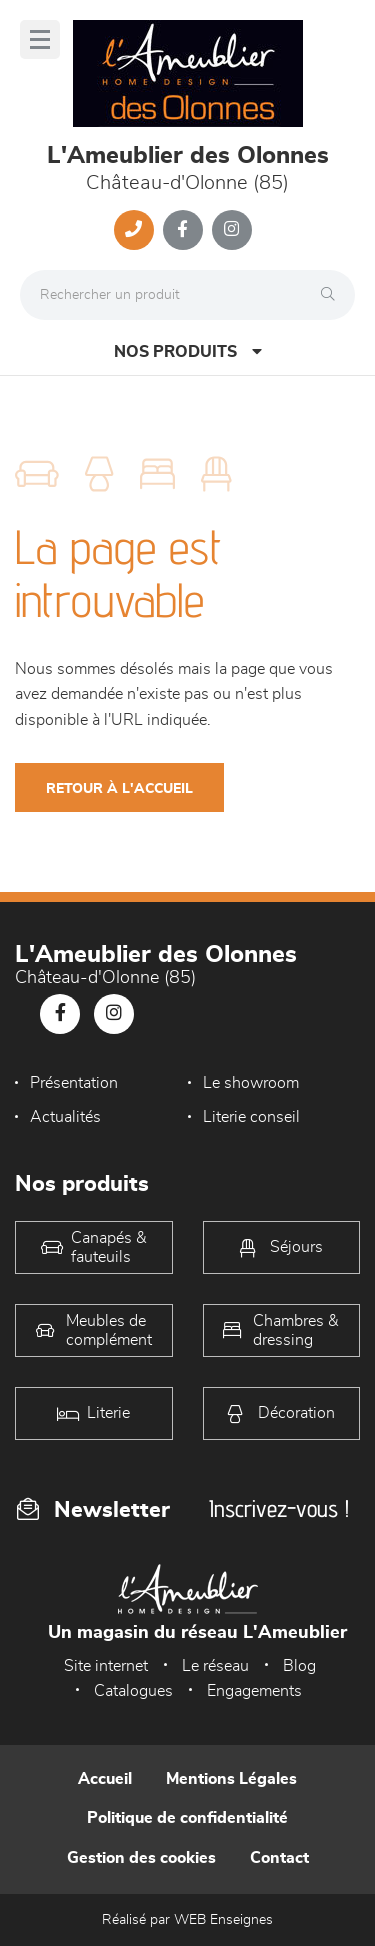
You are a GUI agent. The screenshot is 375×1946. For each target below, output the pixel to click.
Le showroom (251, 1083)
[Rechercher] (333, 295)
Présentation (74, 1083)
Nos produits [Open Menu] (188, 351)
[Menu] (40, 39)
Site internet (106, 1666)
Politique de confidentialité (187, 1818)
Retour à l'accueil (119, 789)
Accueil (105, 1779)
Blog (299, 1666)
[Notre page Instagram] (232, 230)
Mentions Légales (231, 1779)
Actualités (65, 1117)
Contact (279, 1858)
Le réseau (215, 1666)
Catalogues (133, 1691)
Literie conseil (251, 1117)
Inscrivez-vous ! (279, 1508)
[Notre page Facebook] (183, 230)
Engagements (254, 1691)
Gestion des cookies (141, 1858)
